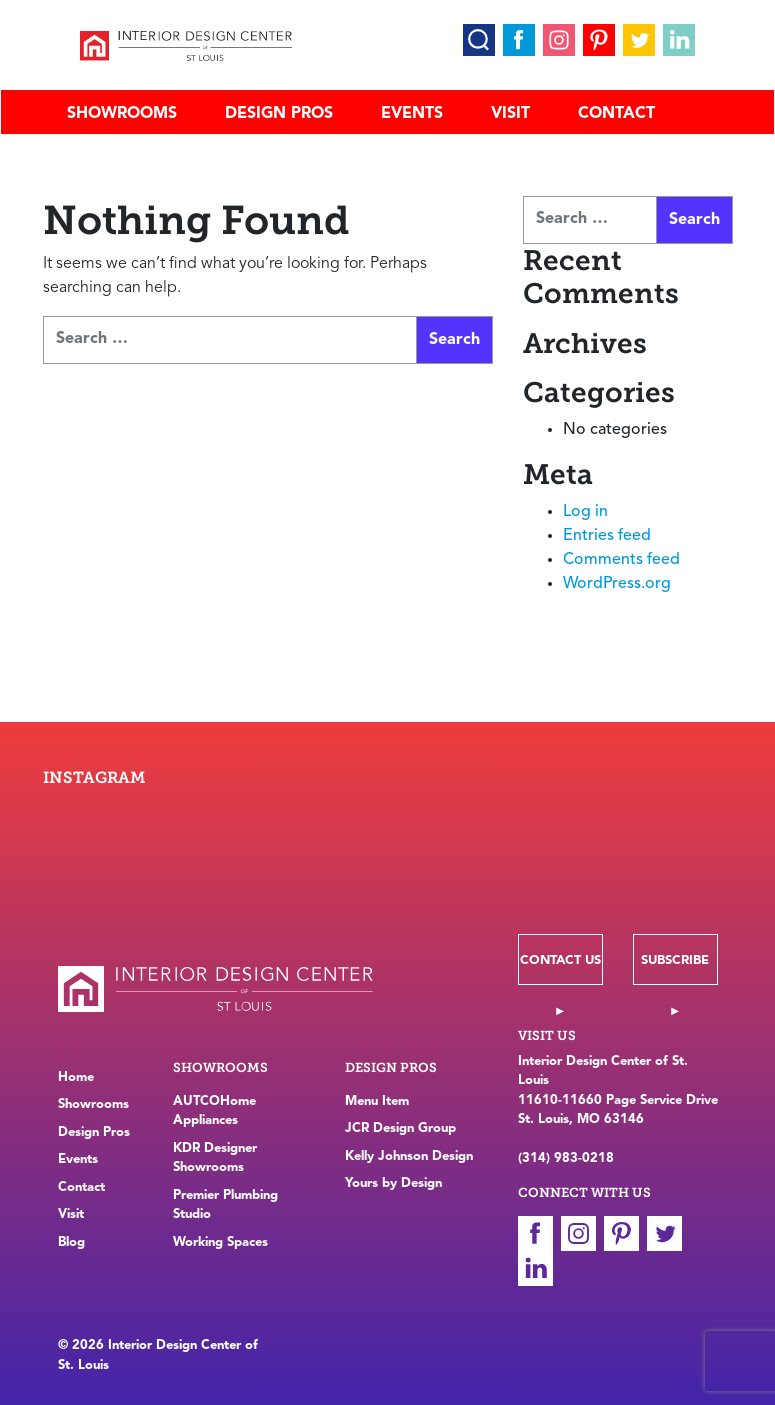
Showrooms (122, 114)
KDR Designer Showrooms (215, 1158)
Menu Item (377, 1101)
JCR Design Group (400, 1128)
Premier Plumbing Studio (225, 1205)
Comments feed (621, 560)
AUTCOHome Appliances (214, 1111)
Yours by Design (393, 1183)
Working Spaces (220, 1242)
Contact (616, 114)
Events (412, 114)
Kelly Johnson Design (409, 1156)
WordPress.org (617, 584)
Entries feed (607, 536)
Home (76, 1077)
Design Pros (279, 114)
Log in (585, 512)
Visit (510, 114)
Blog (71, 1242)
